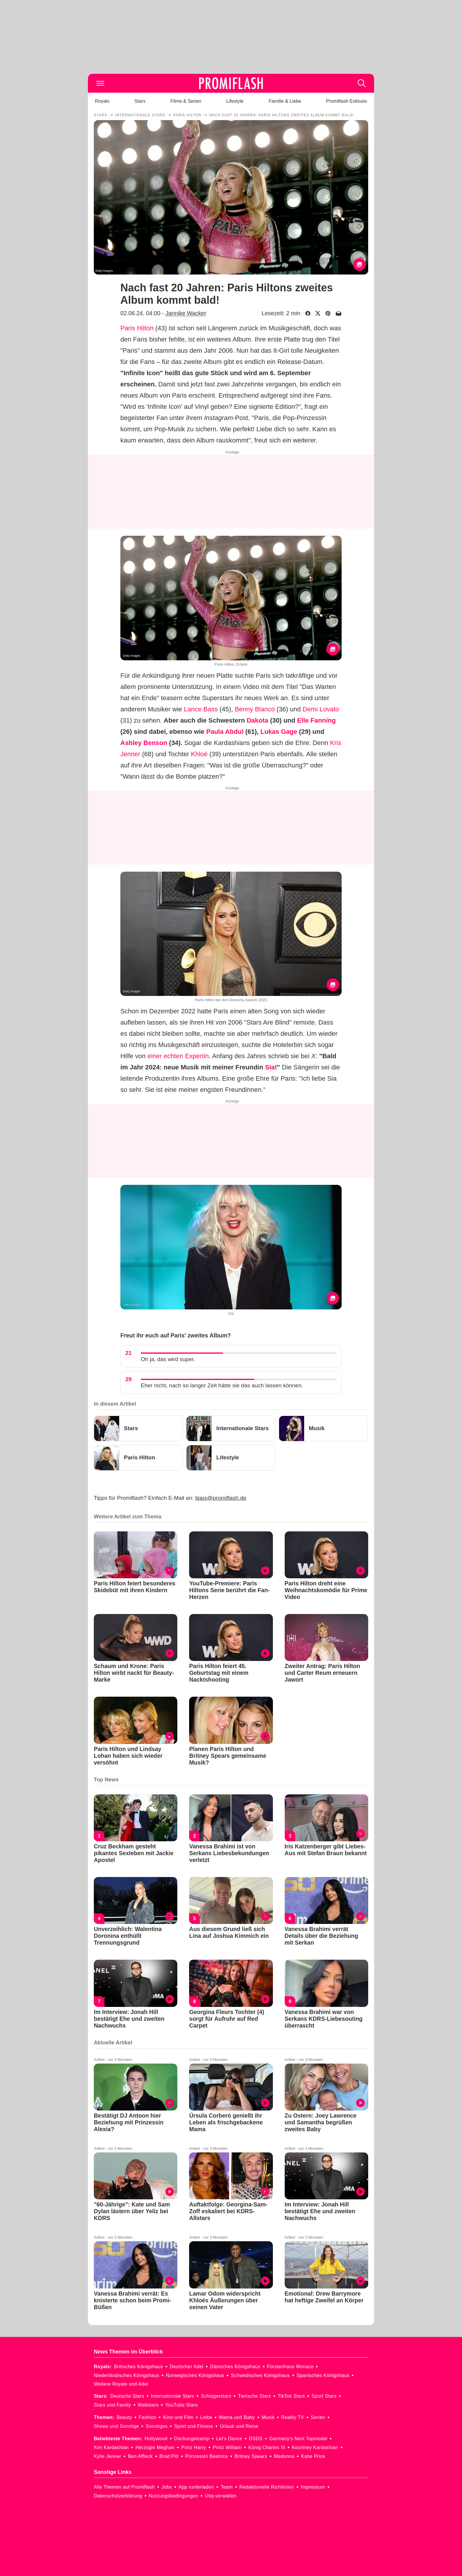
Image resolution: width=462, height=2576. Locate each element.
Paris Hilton (136, 328)
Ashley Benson (143, 742)
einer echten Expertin (178, 1056)
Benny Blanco (255, 709)
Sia (270, 1067)
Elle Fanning (316, 720)
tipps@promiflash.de (220, 1498)
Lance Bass (201, 709)
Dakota (257, 720)
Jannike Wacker (186, 313)
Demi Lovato (321, 709)
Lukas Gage (279, 731)
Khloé (199, 754)
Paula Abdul (224, 731)
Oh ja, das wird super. (168, 1359)
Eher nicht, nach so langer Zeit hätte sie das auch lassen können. (222, 1385)
